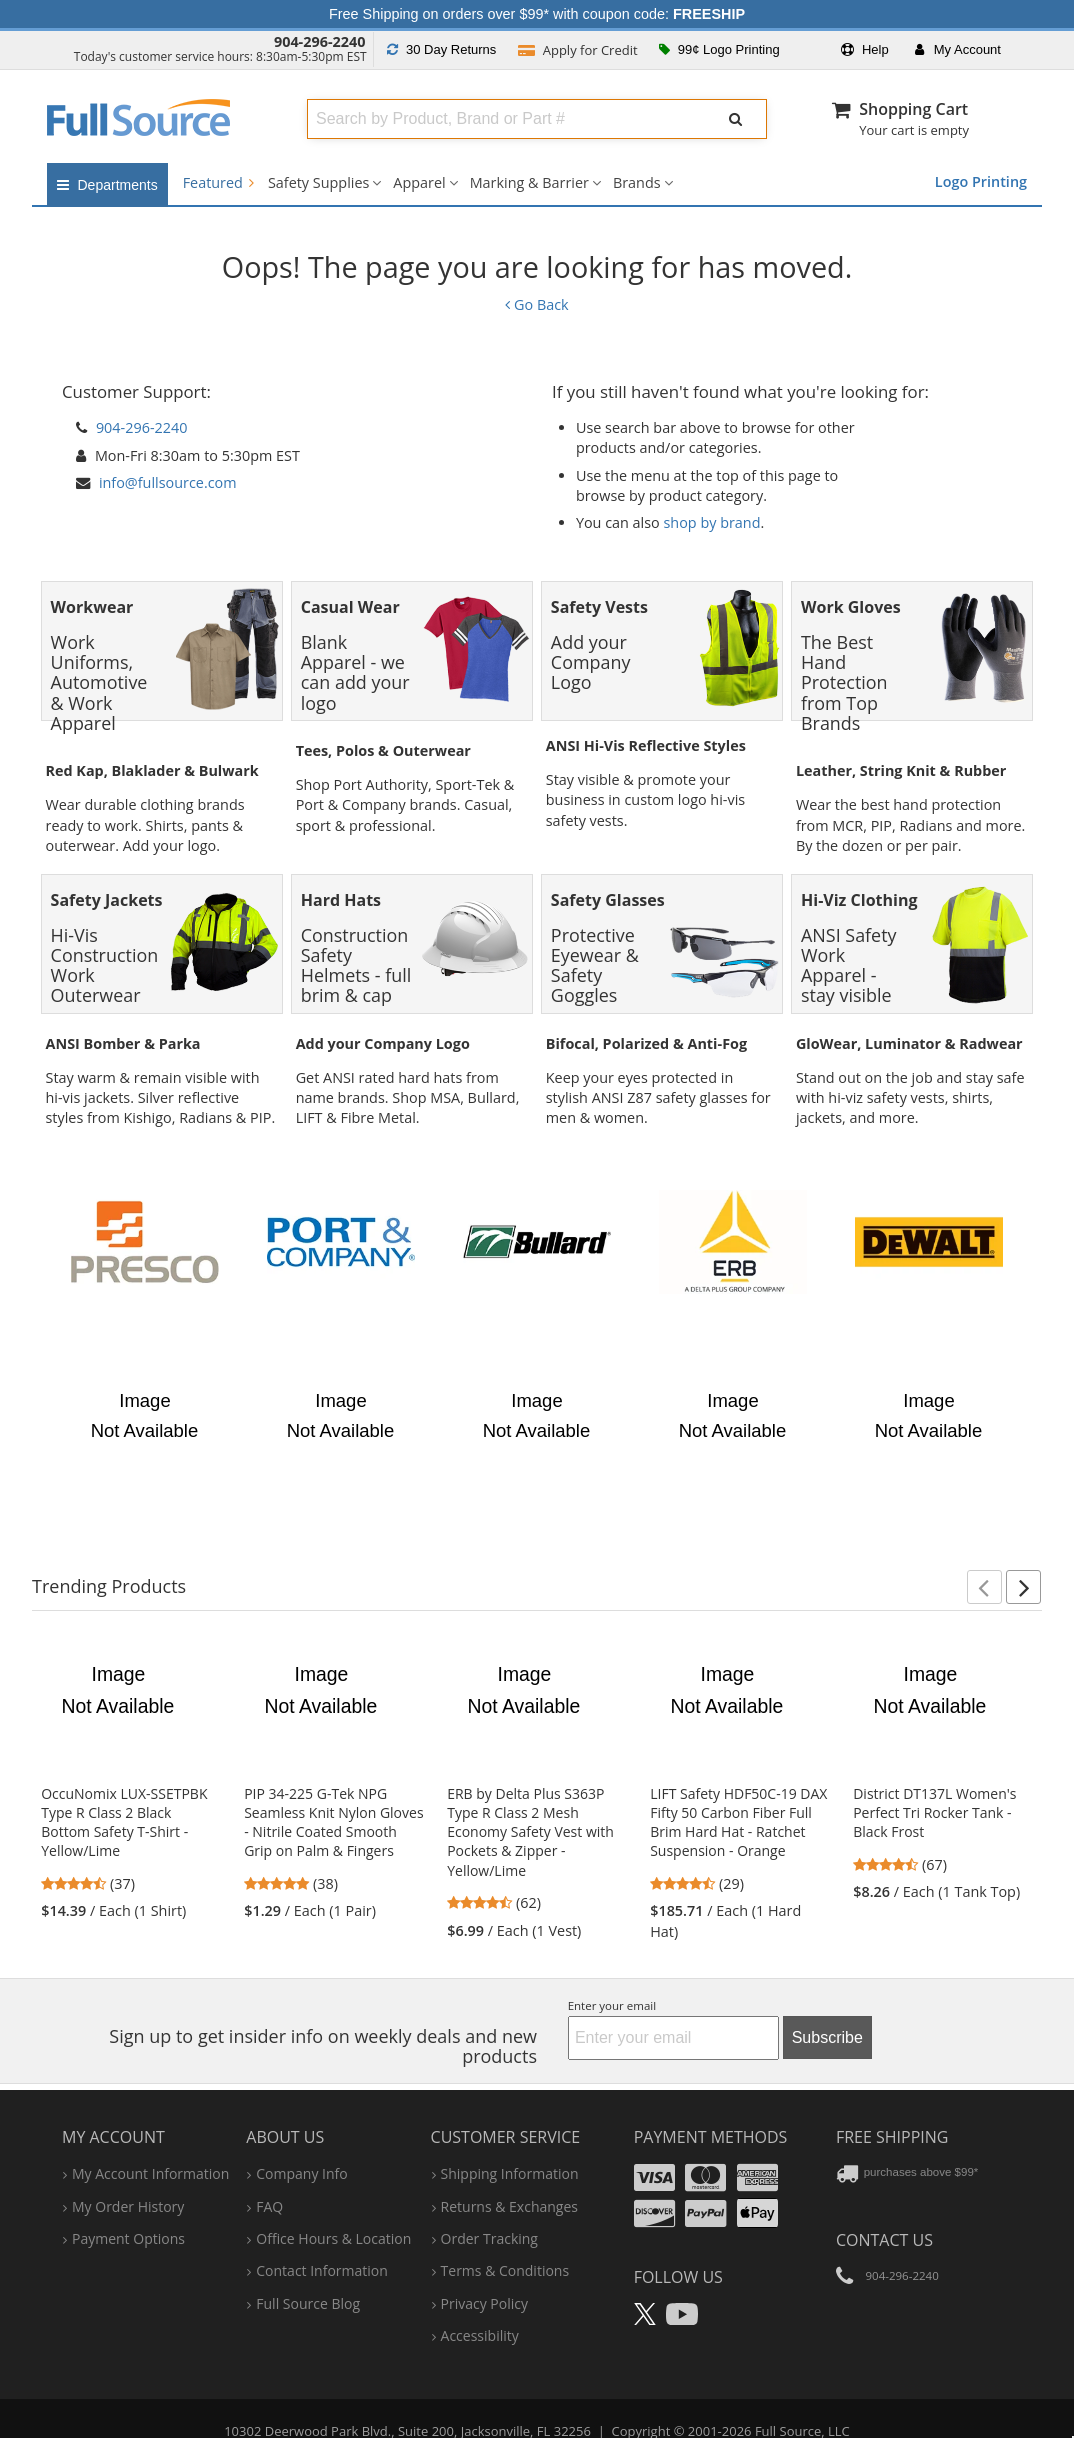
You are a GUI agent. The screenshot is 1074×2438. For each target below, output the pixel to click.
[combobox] (502, 119)
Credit (578, 50)
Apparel (419, 182)
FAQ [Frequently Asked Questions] (269, 2176)
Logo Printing (981, 181)
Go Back (536, 304)
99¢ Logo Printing (719, 49)
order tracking (489, 2208)
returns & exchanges (509, 2176)
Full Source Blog (308, 2273)
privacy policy (484, 2273)
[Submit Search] (736, 119)
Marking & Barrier (529, 182)
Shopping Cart (913, 109)
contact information (322, 2240)
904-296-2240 (320, 41)
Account (958, 49)
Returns (441, 49)
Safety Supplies (318, 182)
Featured (218, 182)
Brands (637, 182)
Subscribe (827, 2007)
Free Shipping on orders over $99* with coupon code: (537, 14)
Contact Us (884, 2210)
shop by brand (712, 522)
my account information (150, 2143)
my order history (128, 2176)
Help (865, 49)
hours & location (333, 2208)
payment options (128, 2208)
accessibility (480, 2305)
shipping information (510, 2143)
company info (301, 2143)
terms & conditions (505, 2240)
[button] (984, 1557)
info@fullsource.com (168, 482)
